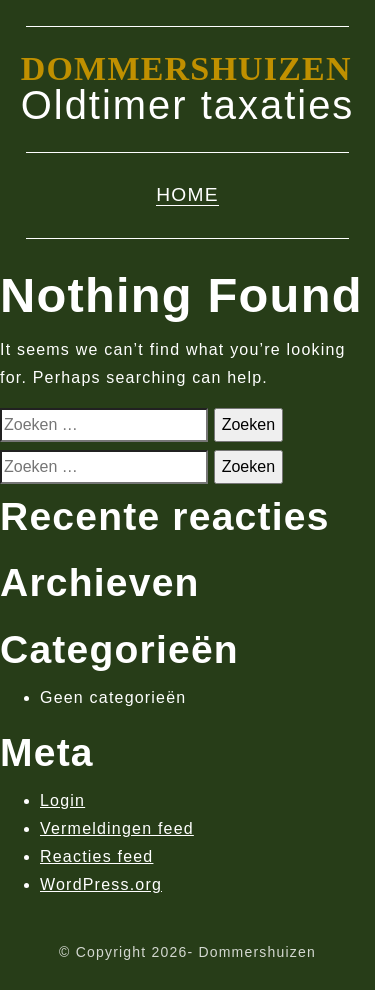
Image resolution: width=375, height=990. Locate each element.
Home (187, 194)
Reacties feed (96, 856)
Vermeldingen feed (117, 828)
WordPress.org (101, 884)
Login (62, 800)
